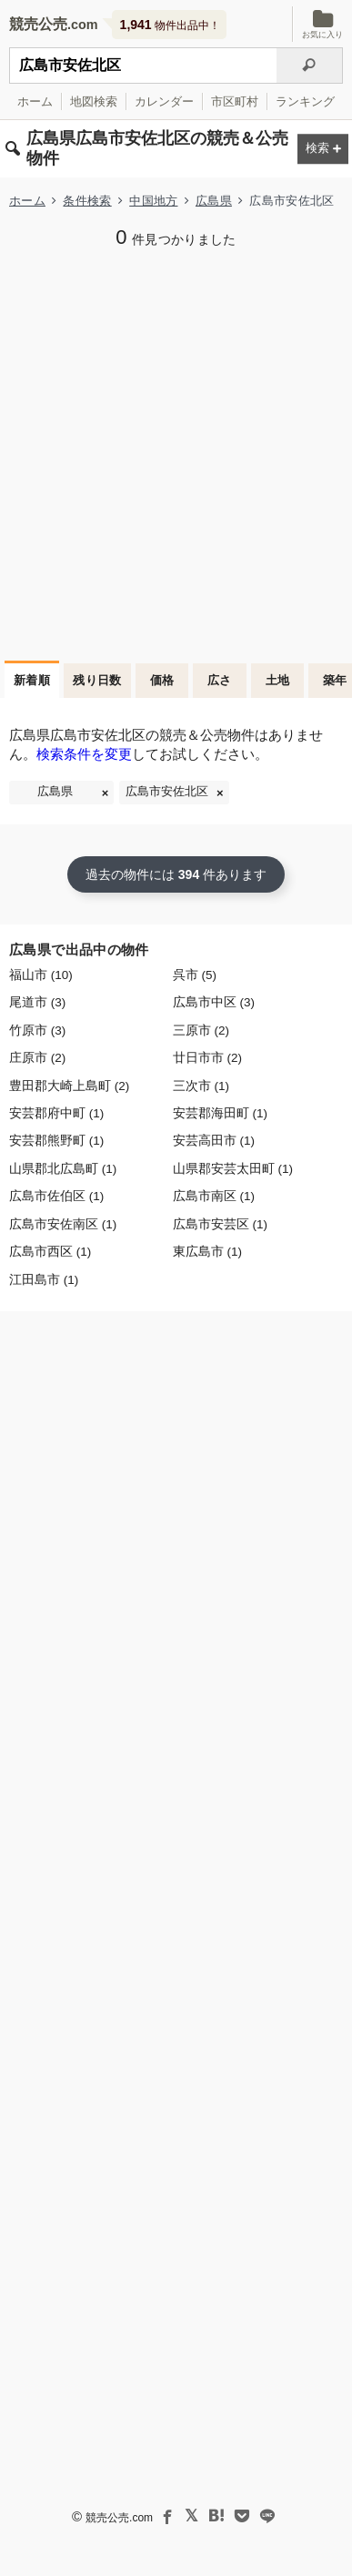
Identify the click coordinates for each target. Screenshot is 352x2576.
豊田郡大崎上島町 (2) (69, 1086)
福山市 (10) (41, 975)
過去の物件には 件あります (176, 874)
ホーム (35, 101)
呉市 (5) (194, 975)
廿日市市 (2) (207, 1058)
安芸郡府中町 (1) (56, 1113)
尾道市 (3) (37, 1002)
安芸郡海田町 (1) (220, 1113)
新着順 (32, 680)
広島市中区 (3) (214, 1002)
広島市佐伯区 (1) (56, 1196)
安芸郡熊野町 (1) (56, 1140)
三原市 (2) (201, 1030)
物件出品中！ (170, 24)
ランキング (305, 101)
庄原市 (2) (37, 1058)
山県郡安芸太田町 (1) (233, 1169)
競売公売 (38, 24)
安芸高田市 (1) (214, 1140)
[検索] (310, 65)
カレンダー (164, 101)
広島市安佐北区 (167, 791)
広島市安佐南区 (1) (62, 1224)
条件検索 (87, 200)
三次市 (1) (201, 1086)
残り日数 (97, 680)
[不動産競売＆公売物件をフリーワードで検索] (143, 65)
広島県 (214, 200)
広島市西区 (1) (50, 1251)
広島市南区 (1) (214, 1196)
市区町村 (234, 101)
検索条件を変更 (84, 754)
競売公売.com (119, 2517)
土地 (278, 680)
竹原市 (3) (37, 1030)
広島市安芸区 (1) (220, 1224)
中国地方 (153, 200)
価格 (162, 680)
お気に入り (322, 24)
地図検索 (93, 101)
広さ (219, 680)
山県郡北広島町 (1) (62, 1169)
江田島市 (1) (43, 1280)
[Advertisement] (176, 453)
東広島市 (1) (207, 1251)
